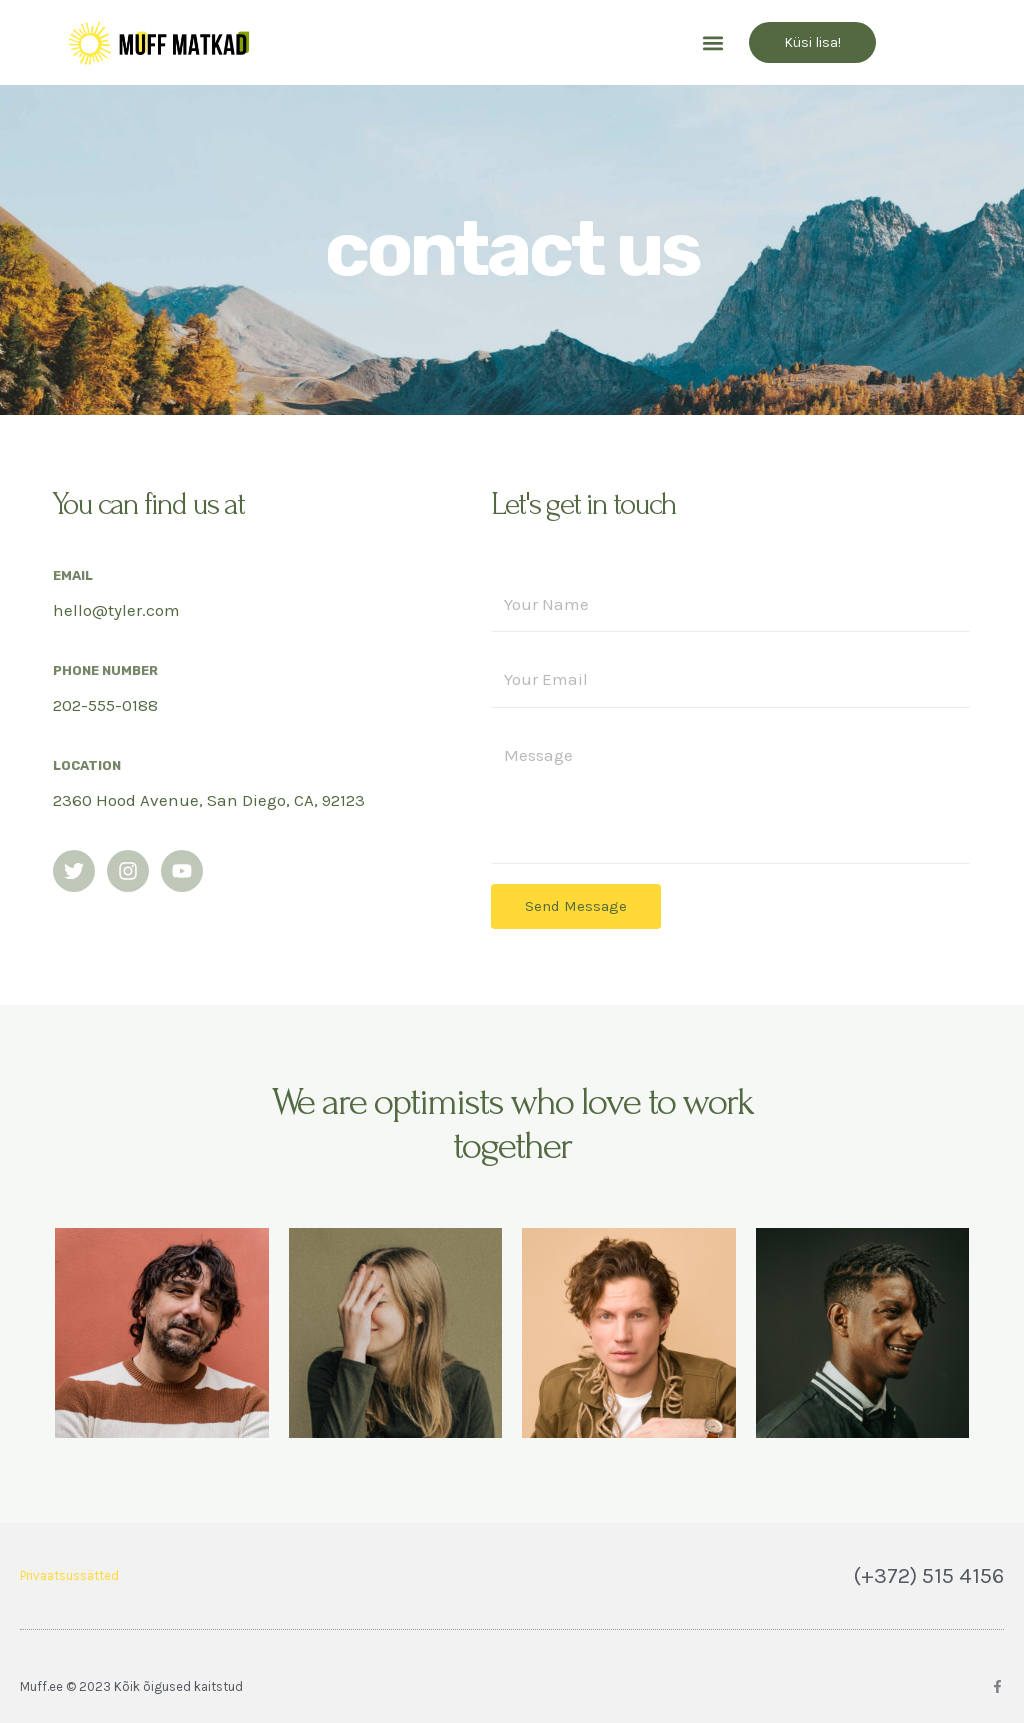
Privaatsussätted (69, 1575)
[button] (712, 42)
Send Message (576, 906)
